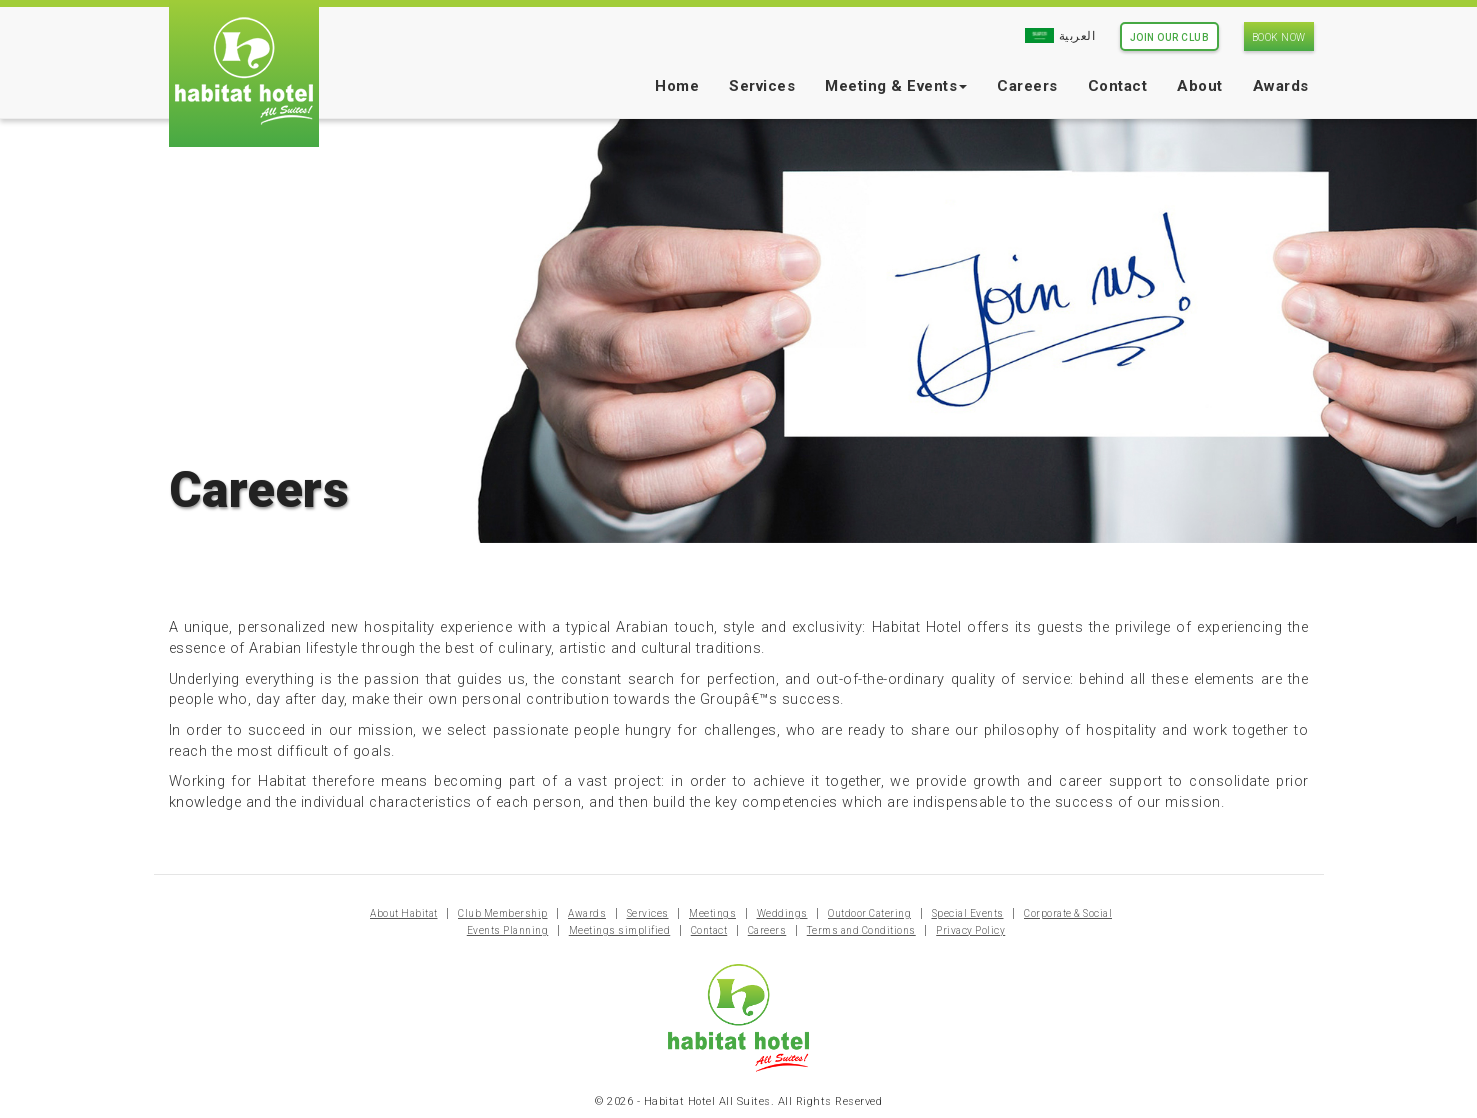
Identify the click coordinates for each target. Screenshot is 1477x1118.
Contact (1118, 86)
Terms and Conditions (861, 930)
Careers (1027, 86)
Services (762, 86)
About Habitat (404, 913)
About (1200, 86)
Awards (1281, 86)
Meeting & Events (896, 86)
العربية (1060, 35)
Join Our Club (1170, 37)
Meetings (712, 913)
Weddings (782, 913)
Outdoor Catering (869, 913)
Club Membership (503, 913)
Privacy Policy (970, 930)
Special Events (968, 913)
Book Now (1279, 37)
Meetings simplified (620, 930)
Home (677, 86)
